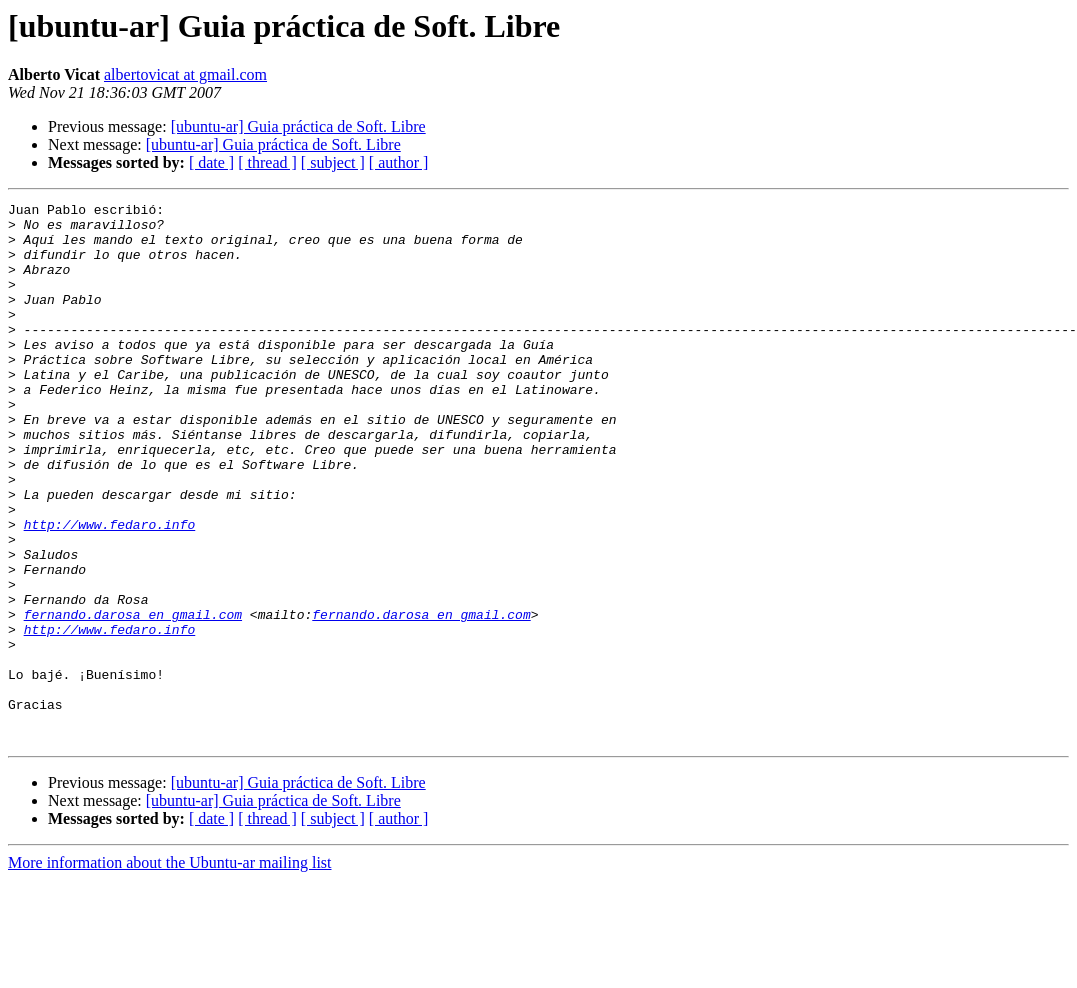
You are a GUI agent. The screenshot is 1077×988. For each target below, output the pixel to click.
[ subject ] (333, 162)
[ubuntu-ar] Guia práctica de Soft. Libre (298, 126)
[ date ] (211, 162)
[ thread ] (267, 162)
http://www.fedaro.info (110, 590)
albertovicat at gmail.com (185, 74)
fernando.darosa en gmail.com (133, 698)
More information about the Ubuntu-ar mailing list (170, 970)
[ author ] (399, 162)
